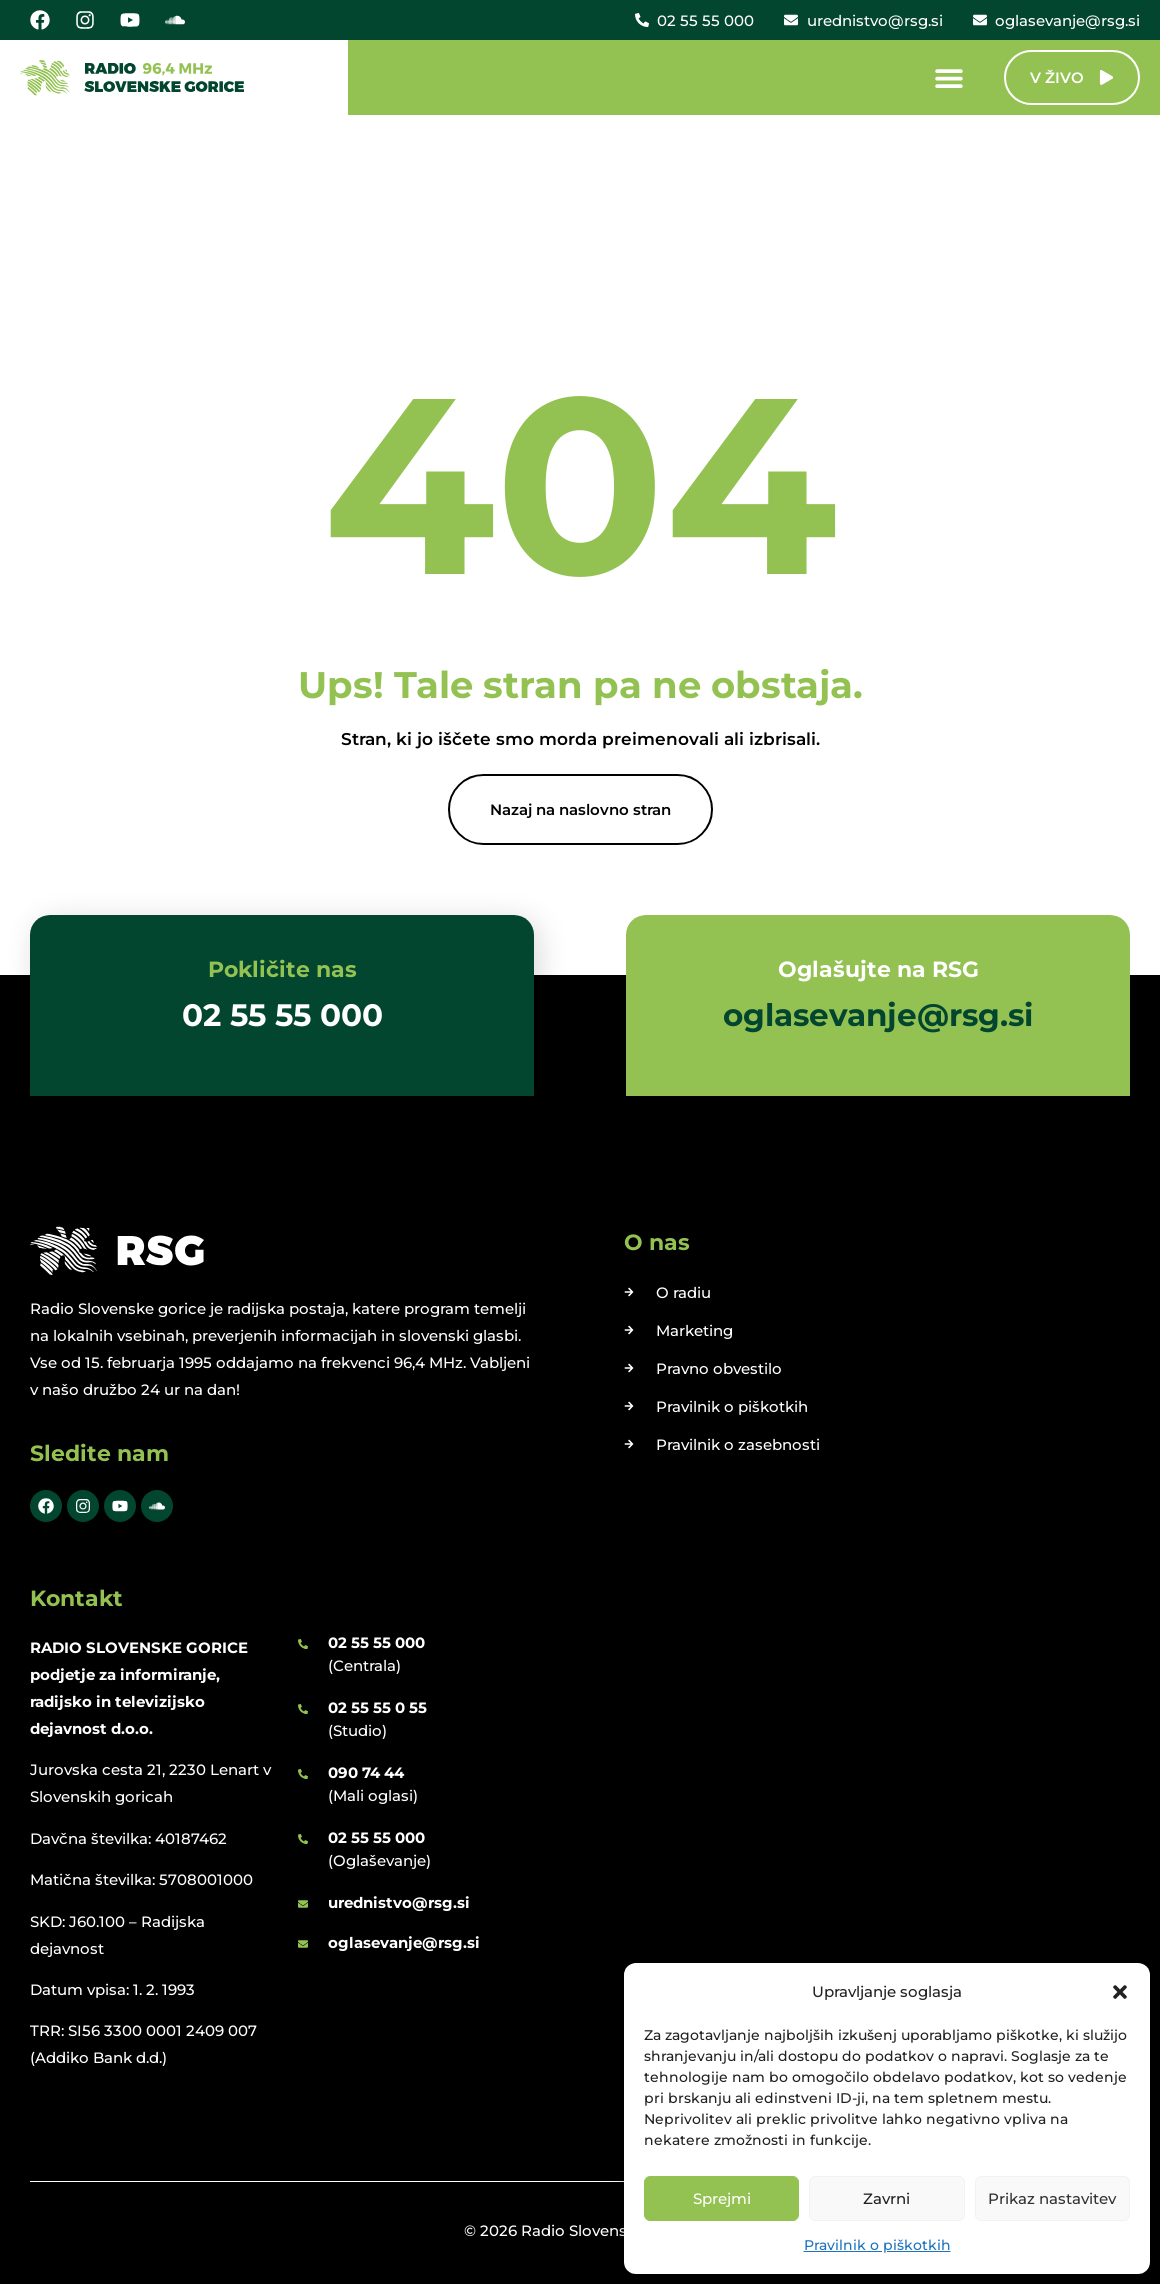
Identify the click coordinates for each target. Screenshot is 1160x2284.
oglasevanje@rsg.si (404, 1942)
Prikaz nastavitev (1052, 2198)
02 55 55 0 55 (377, 1707)
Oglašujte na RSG (878, 969)
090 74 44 (366, 1772)
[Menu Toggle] (949, 78)
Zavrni (886, 2198)
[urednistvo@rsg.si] (303, 1904)
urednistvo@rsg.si (399, 1902)
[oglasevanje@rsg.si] (303, 1944)
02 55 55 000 (376, 1642)
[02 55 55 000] (303, 1644)
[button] (1120, 1992)
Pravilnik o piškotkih (877, 2245)
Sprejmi (722, 2198)
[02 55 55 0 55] (303, 1709)
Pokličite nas (282, 969)
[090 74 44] (303, 1774)
